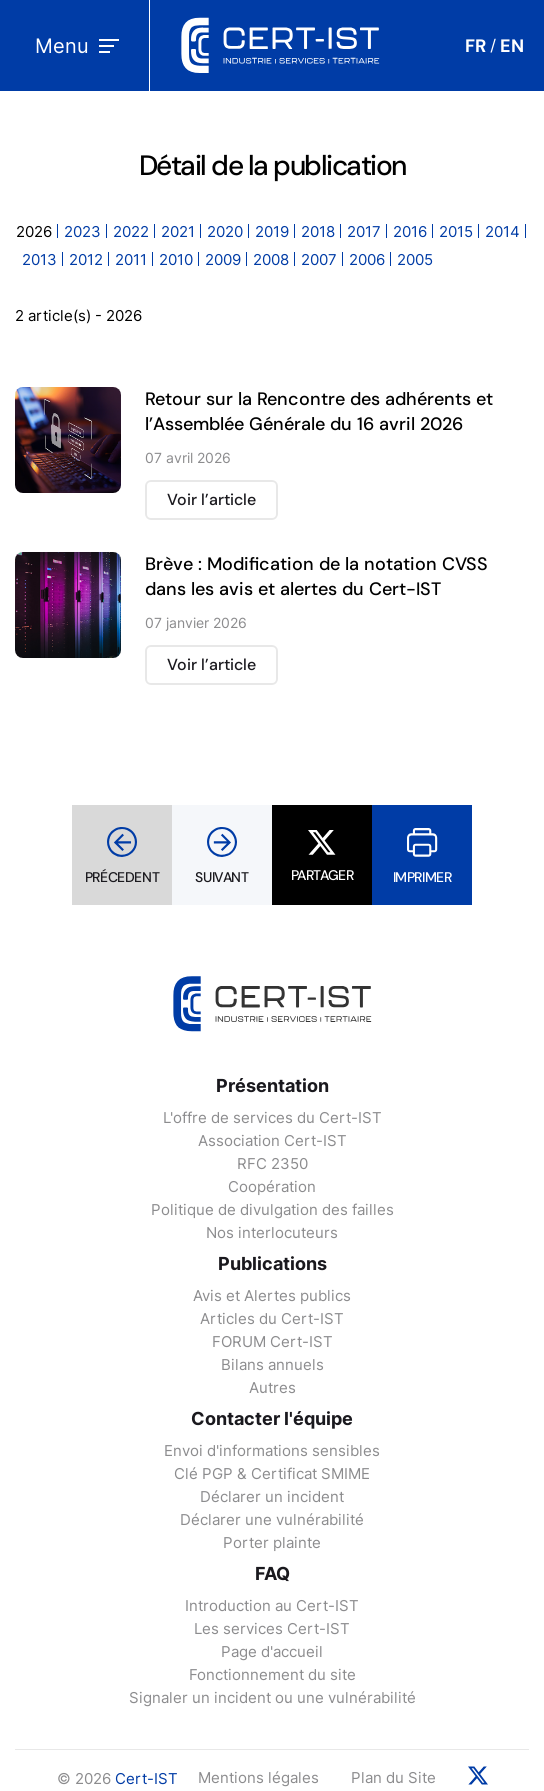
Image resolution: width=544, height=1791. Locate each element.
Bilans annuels (272, 1364)
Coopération (272, 1186)
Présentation (272, 1085)
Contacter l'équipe (272, 1418)
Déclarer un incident (272, 1496)
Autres (272, 1387)
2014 (502, 231)
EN (512, 46)
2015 (456, 231)
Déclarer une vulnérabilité (272, 1519)
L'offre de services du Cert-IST (272, 1117)
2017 (364, 231)
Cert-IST (146, 1778)
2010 (176, 259)
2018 (318, 231)
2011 (131, 259)
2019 (272, 231)
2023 (82, 231)
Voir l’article (211, 499)
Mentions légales (258, 1777)
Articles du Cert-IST (272, 1318)
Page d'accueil (272, 1651)
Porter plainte (272, 1542)
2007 (319, 259)
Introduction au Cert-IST (272, 1605)
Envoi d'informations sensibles (272, 1450)
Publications (272, 1263)
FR (475, 46)
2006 (367, 259)
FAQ (272, 1573)
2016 (410, 231)
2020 (225, 231)
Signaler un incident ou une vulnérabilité (272, 1697)
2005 (415, 259)
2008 (271, 259)
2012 (86, 259)
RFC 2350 (272, 1163)
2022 (131, 231)
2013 (39, 259)
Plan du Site (393, 1777)
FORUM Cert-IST (272, 1341)
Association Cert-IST (272, 1140)
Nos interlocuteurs (272, 1232)
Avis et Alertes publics (272, 1295)
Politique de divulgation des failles (272, 1209)
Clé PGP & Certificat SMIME (272, 1473)
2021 (178, 231)
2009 (223, 259)
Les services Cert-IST (272, 1628)
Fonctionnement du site (272, 1674)
